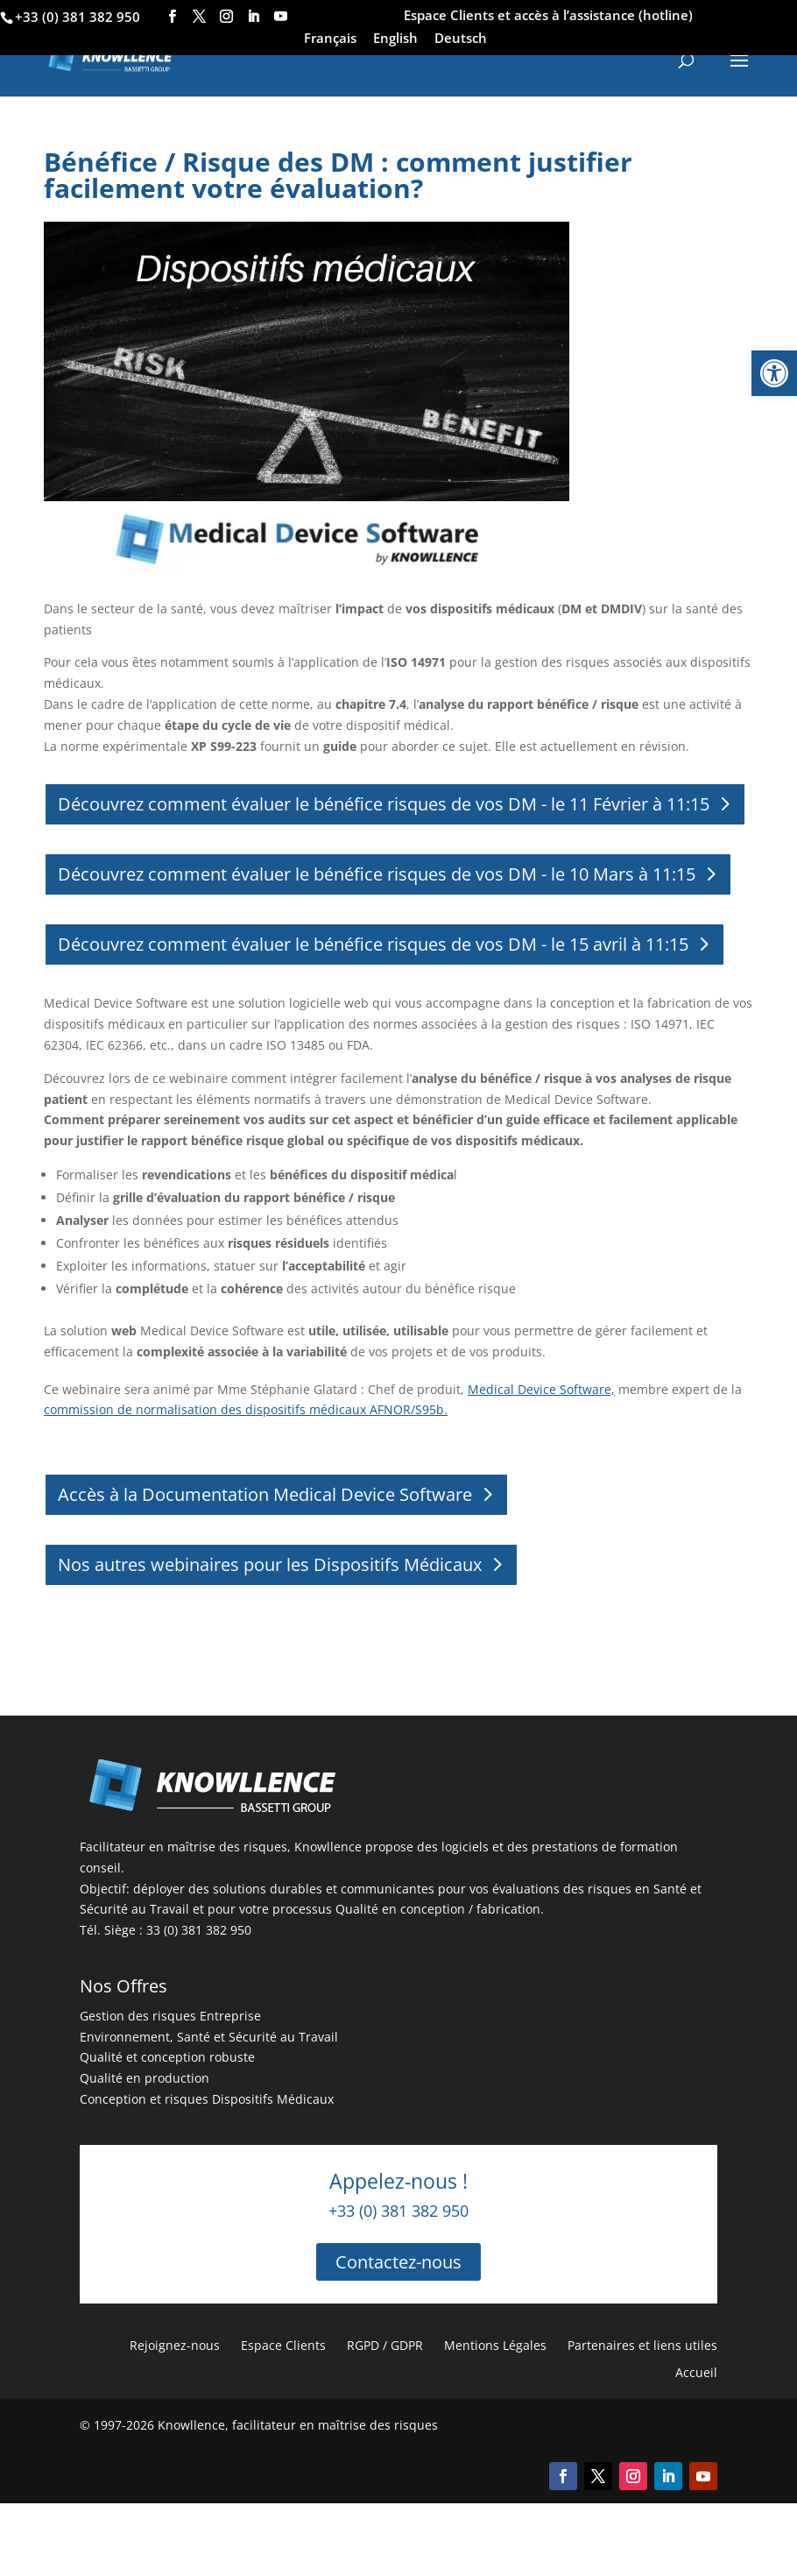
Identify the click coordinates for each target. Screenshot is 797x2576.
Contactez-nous (398, 2262)
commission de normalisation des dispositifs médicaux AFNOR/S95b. (246, 1409)
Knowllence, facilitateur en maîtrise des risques (298, 2425)
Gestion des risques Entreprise (170, 2015)
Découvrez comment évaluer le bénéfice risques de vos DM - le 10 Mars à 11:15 (376, 874)
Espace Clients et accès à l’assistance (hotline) (548, 16)
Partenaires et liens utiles (642, 2345)
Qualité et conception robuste (167, 2057)
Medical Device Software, (541, 1389)
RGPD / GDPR (385, 2345)
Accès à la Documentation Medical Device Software (265, 1494)
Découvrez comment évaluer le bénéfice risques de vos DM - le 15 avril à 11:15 (373, 944)
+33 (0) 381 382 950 (77, 16)
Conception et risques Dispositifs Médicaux (207, 2099)
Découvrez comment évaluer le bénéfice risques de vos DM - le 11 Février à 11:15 (383, 804)
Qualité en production (144, 2078)
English (395, 39)
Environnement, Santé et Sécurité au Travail (209, 2036)
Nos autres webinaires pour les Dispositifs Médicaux (270, 1564)
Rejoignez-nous (175, 2345)
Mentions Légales (495, 2345)
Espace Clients (283, 2345)
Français (330, 39)
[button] (774, 373)
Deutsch (460, 39)
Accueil (696, 2372)
